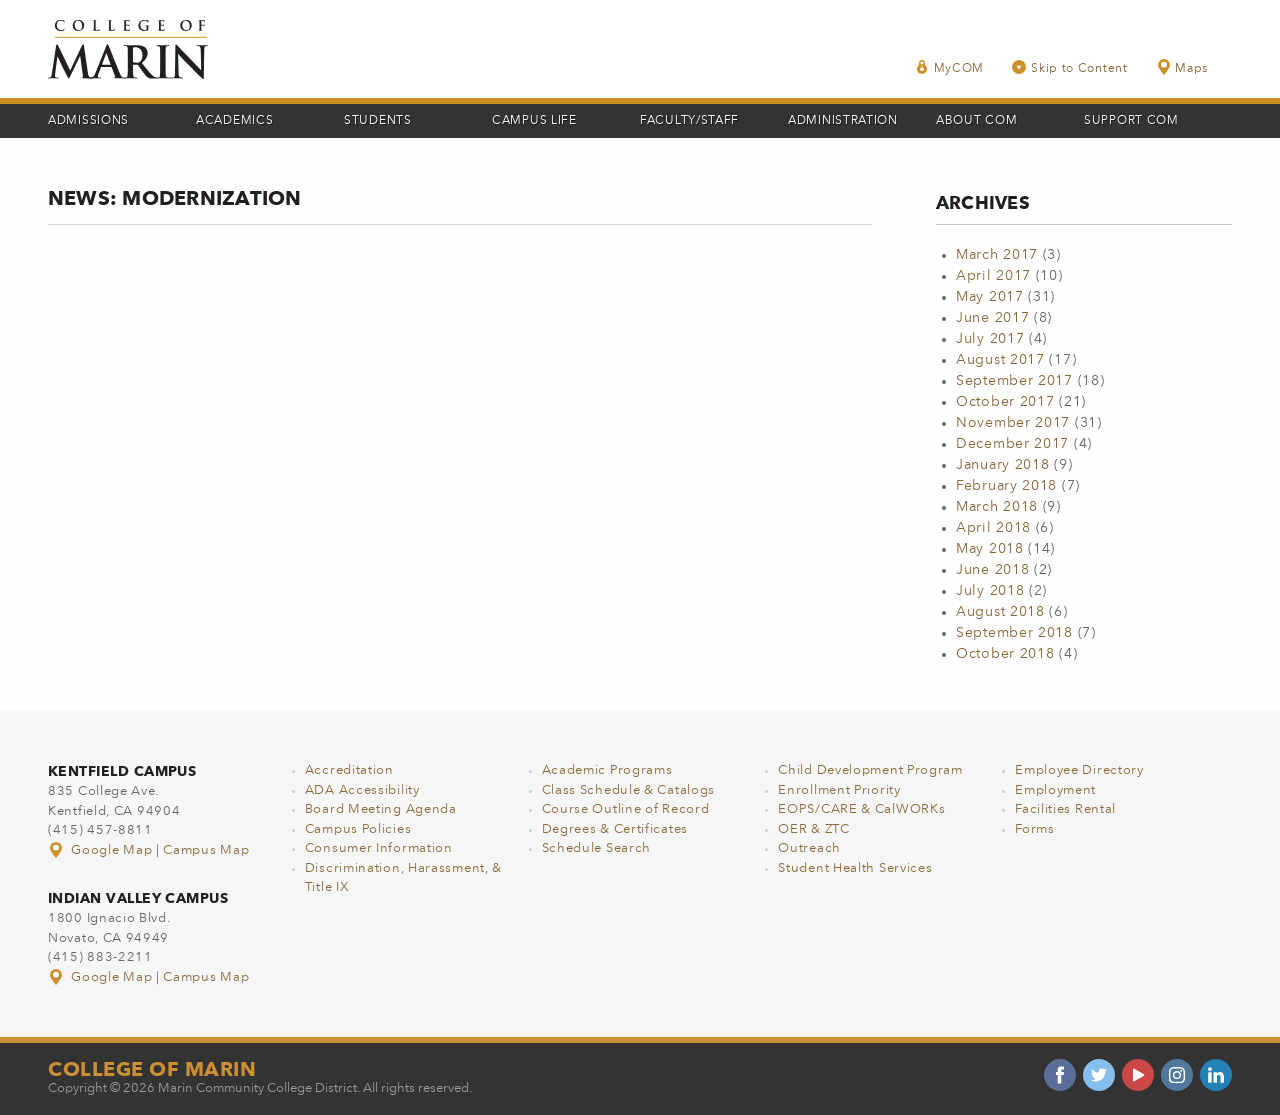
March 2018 (997, 507)
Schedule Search (597, 848)
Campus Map (206, 850)
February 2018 (1006, 486)
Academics (234, 121)
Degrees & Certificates (615, 829)
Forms (1035, 829)
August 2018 (1000, 612)
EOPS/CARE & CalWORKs (861, 809)
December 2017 (1012, 444)
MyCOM (950, 67)
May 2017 (990, 297)
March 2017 (997, 255)
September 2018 (1014, 633)
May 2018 (990, 549)
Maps (1182, 67)
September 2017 (1014, 381)
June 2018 (992, 570)
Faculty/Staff (689, 121)
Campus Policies (358, 829)
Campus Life (534, 121)
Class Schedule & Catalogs (629, 790)
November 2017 (1013, 423)
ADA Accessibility (362, 790)
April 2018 (993, 528)
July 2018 (990, 591)
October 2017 (1005, 402)
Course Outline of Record (626, 809)
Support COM (1131, 121)
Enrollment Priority (839, 790)
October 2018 (1005, 654)
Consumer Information (379, 848)
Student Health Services (855, 868)
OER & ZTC (813, 829)
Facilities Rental (1065, 809)
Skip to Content (1070, 67)
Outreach (809, 848)
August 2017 (1000, 360)
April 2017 (993, 276)
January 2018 (1002, 465)
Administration (843, 121)
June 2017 (992, 318)
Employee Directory (1079, 770)
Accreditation (349, 770)
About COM (976, 121)
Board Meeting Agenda (381, 809)
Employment (1055, 790)
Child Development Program (870, 770)
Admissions (88, 121)
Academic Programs (607, 770)
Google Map (102, 850)
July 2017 (990, 339)
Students (378, 121)
